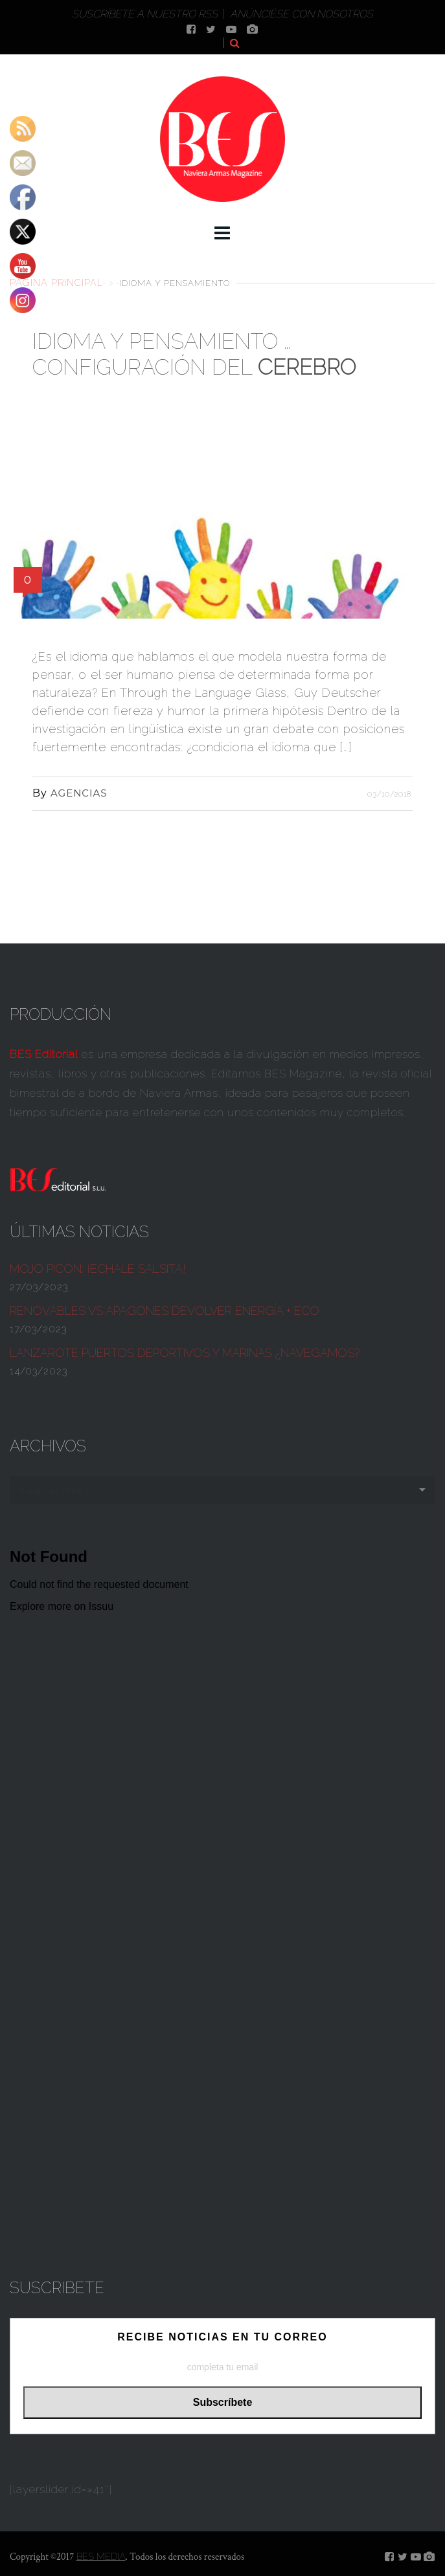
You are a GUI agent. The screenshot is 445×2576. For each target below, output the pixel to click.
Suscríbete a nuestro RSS (145, 14)
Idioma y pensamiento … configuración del (194, 354)
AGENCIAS (79, 793)
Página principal (56, 282)
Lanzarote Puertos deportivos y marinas (184, 1353)
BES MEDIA (101, 2556)
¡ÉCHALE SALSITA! (98, 1268)
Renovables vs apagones (164, 1310)
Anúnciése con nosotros (301, 14)
